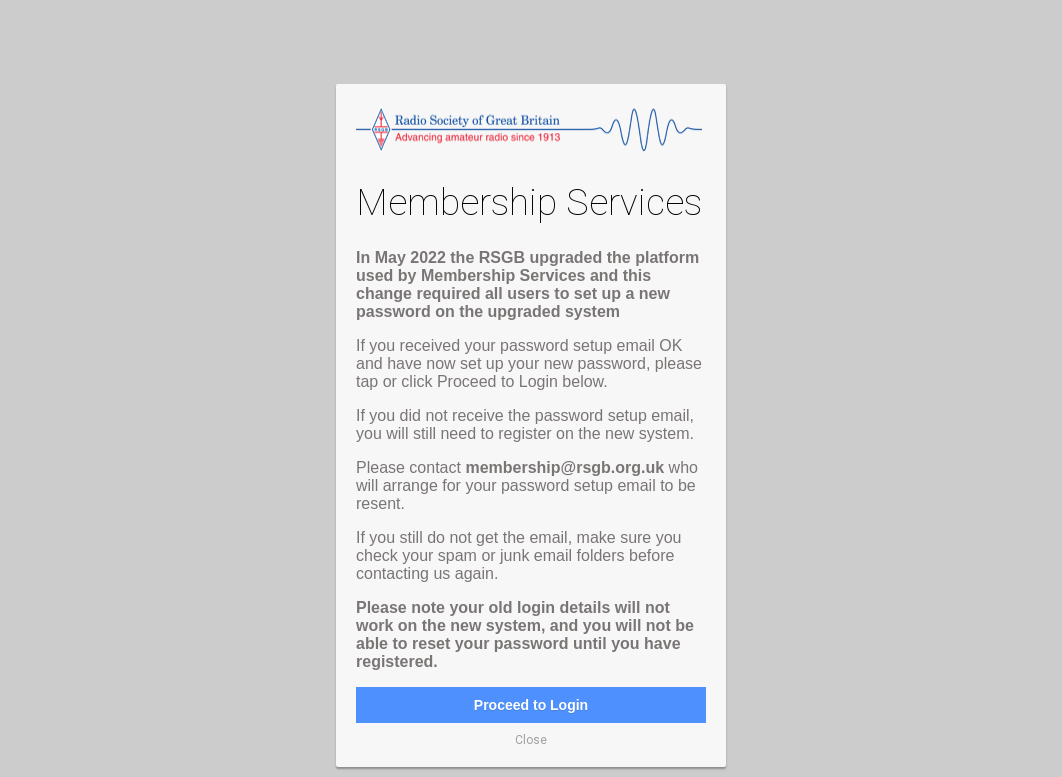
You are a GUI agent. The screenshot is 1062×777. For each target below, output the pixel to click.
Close (531, 740)
